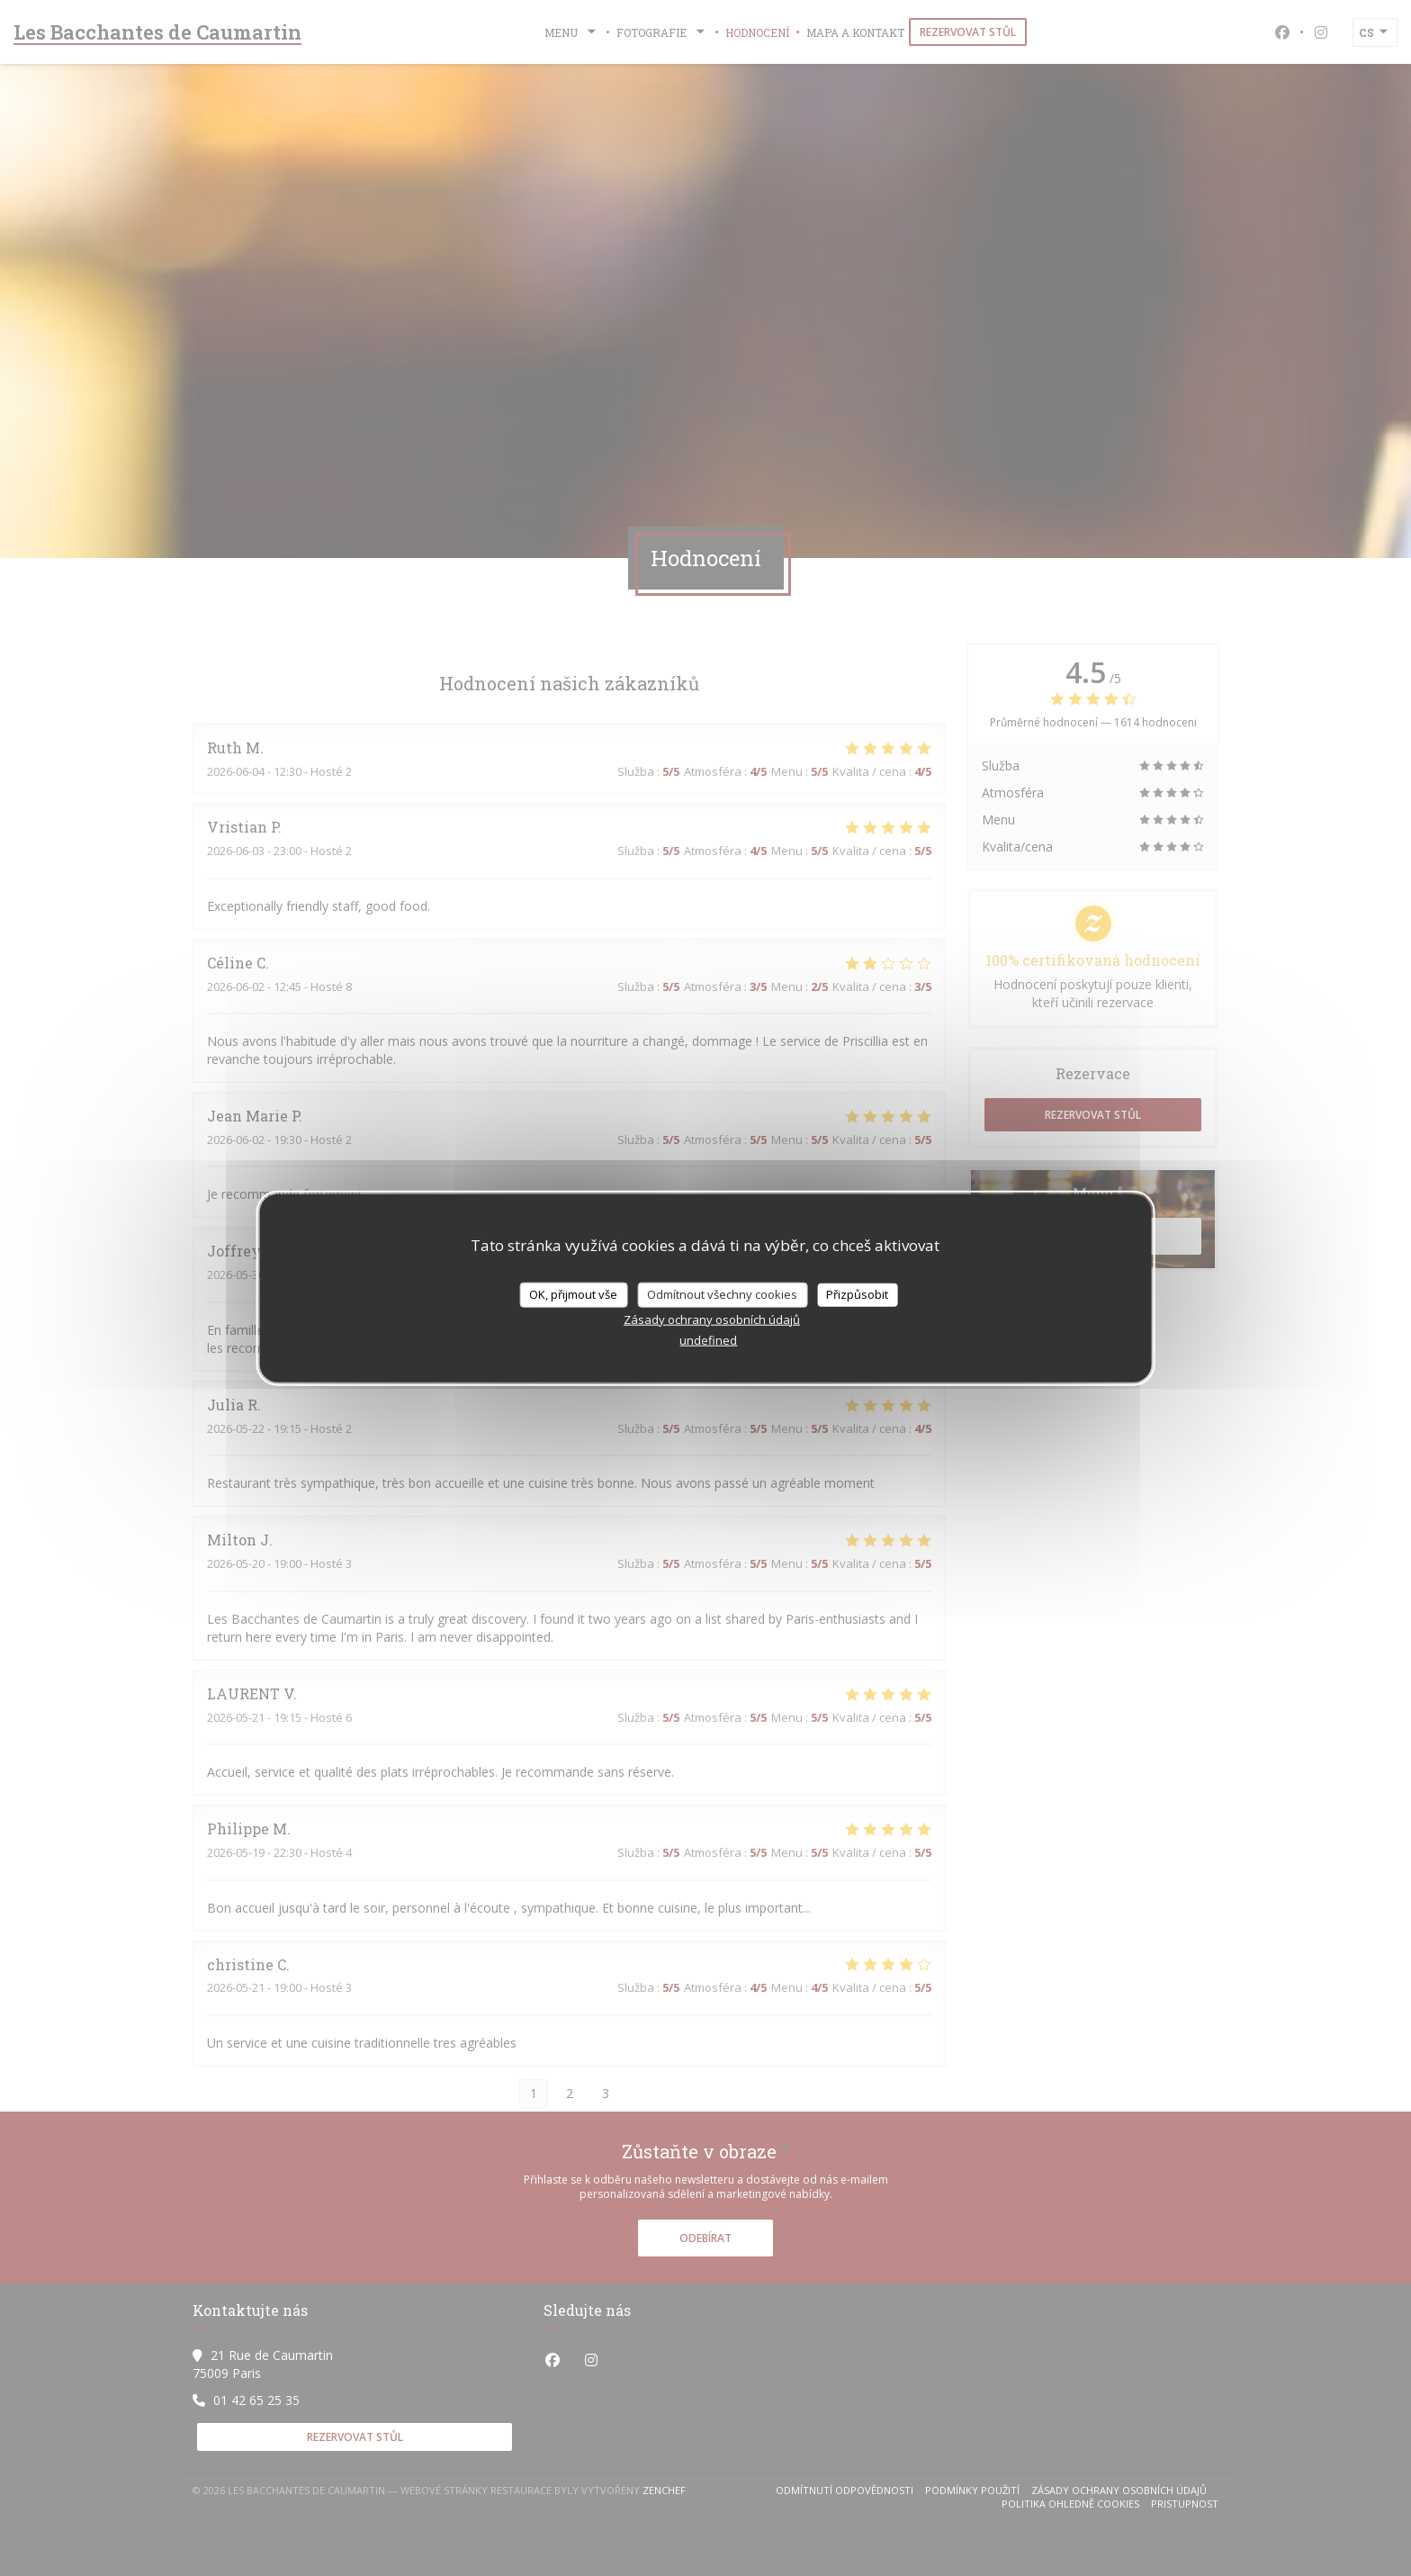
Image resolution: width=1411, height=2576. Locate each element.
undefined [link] (708, 1339)
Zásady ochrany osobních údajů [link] (712, 1319)
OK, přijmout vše (573, 1294)
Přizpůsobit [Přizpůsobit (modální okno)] (857, 1294)
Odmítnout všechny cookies (722, 1294)
